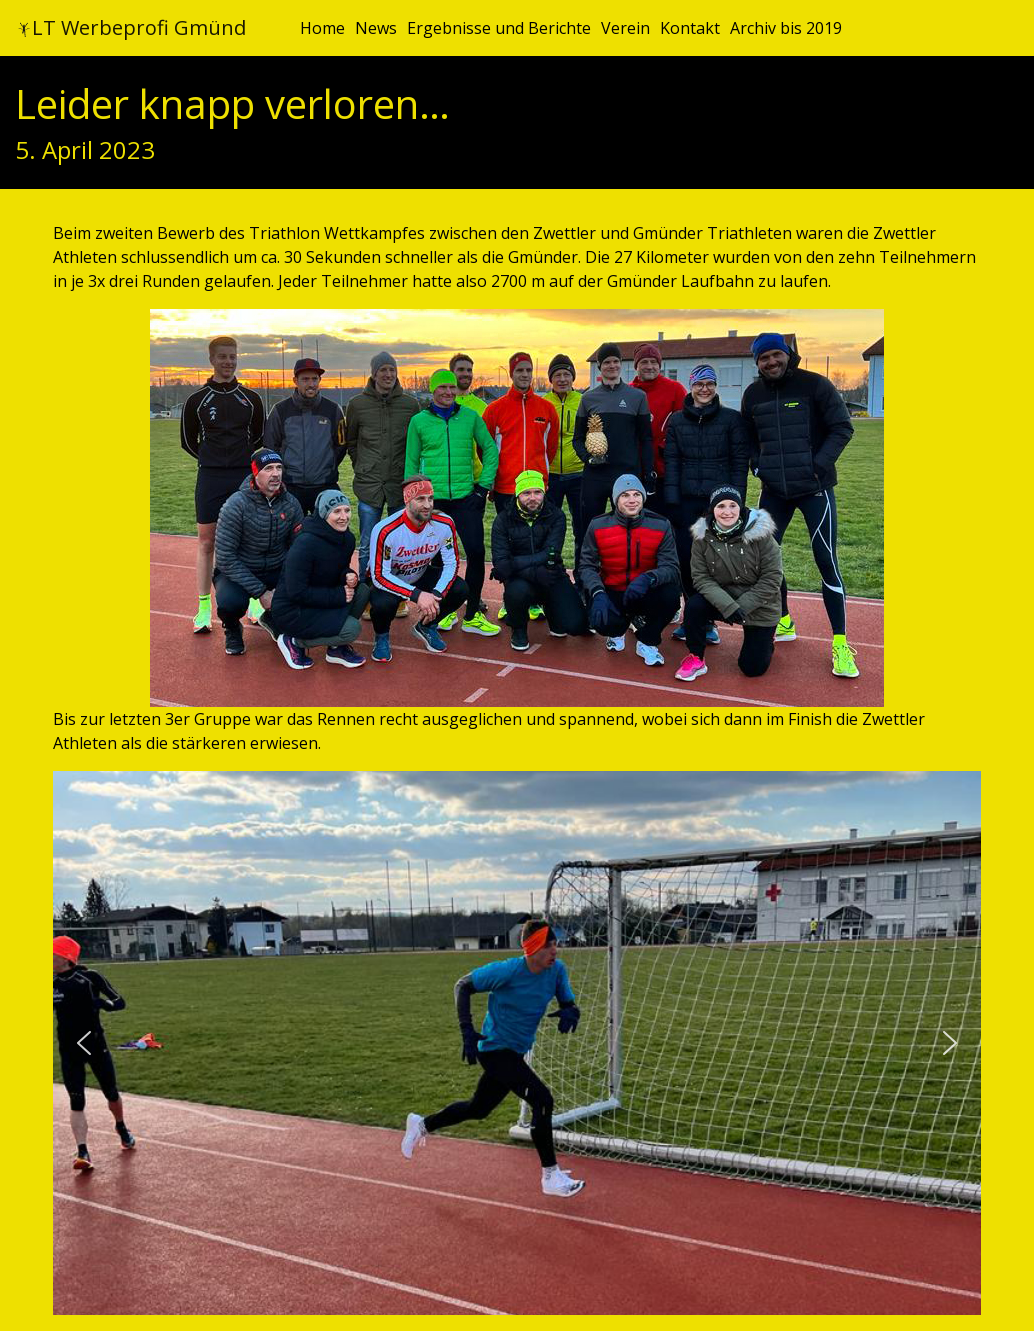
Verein (625, 28)
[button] (84, 1043)
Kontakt (690, 28)
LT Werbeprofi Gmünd (131, 27)
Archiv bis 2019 (786, 28)
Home (322, 28)
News (376, 28)
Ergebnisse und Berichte (499, 28)
